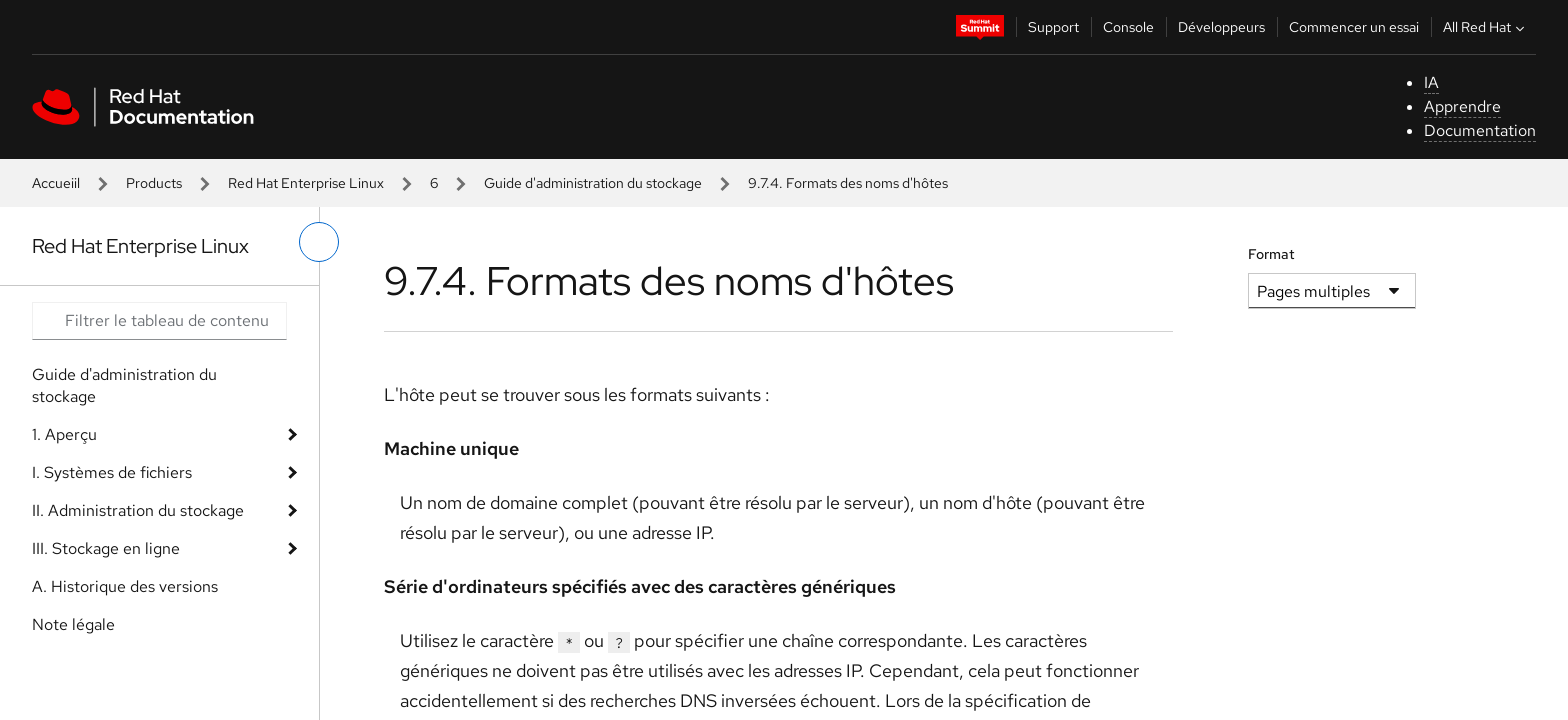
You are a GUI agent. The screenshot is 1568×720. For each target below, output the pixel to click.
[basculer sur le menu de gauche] (319, 242)
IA (1431, 82)
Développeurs (1221, 27)
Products (154, 183)
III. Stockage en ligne (106, 548)
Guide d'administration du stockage (593, 183)
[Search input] (159, 321)
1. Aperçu (64, 434)
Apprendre (1462, 106)
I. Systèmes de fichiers (112, 472)
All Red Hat (1486, 27)
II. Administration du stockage (138, 510)
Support (1053, 27)
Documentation (1480, 130)
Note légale (73, 624)
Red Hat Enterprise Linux (306, 183)
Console (1128, 27)
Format (1271, 254)
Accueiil (56, 183)
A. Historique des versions (125, 586)
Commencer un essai (1354, 27)
